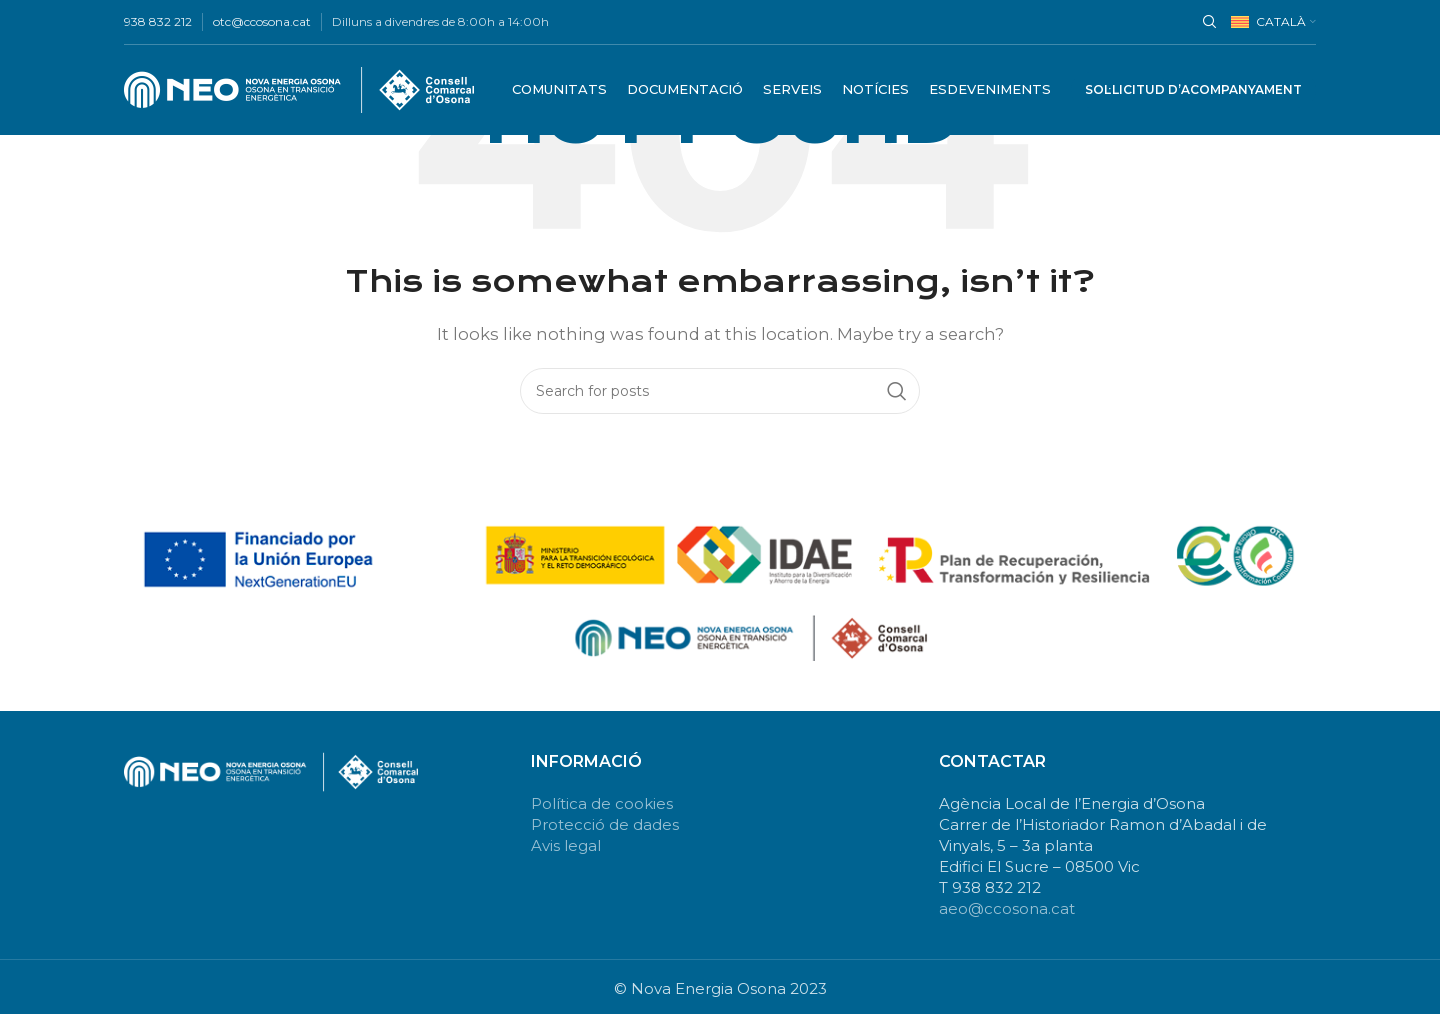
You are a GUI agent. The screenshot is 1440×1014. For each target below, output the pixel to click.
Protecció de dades (605, 824)
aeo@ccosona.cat (1007, 908)
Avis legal (566, 845)
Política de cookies (602, 803)
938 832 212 (158, 21)
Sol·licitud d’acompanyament (1193, 89)
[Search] (1207, 22)
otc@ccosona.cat (262, 21)
